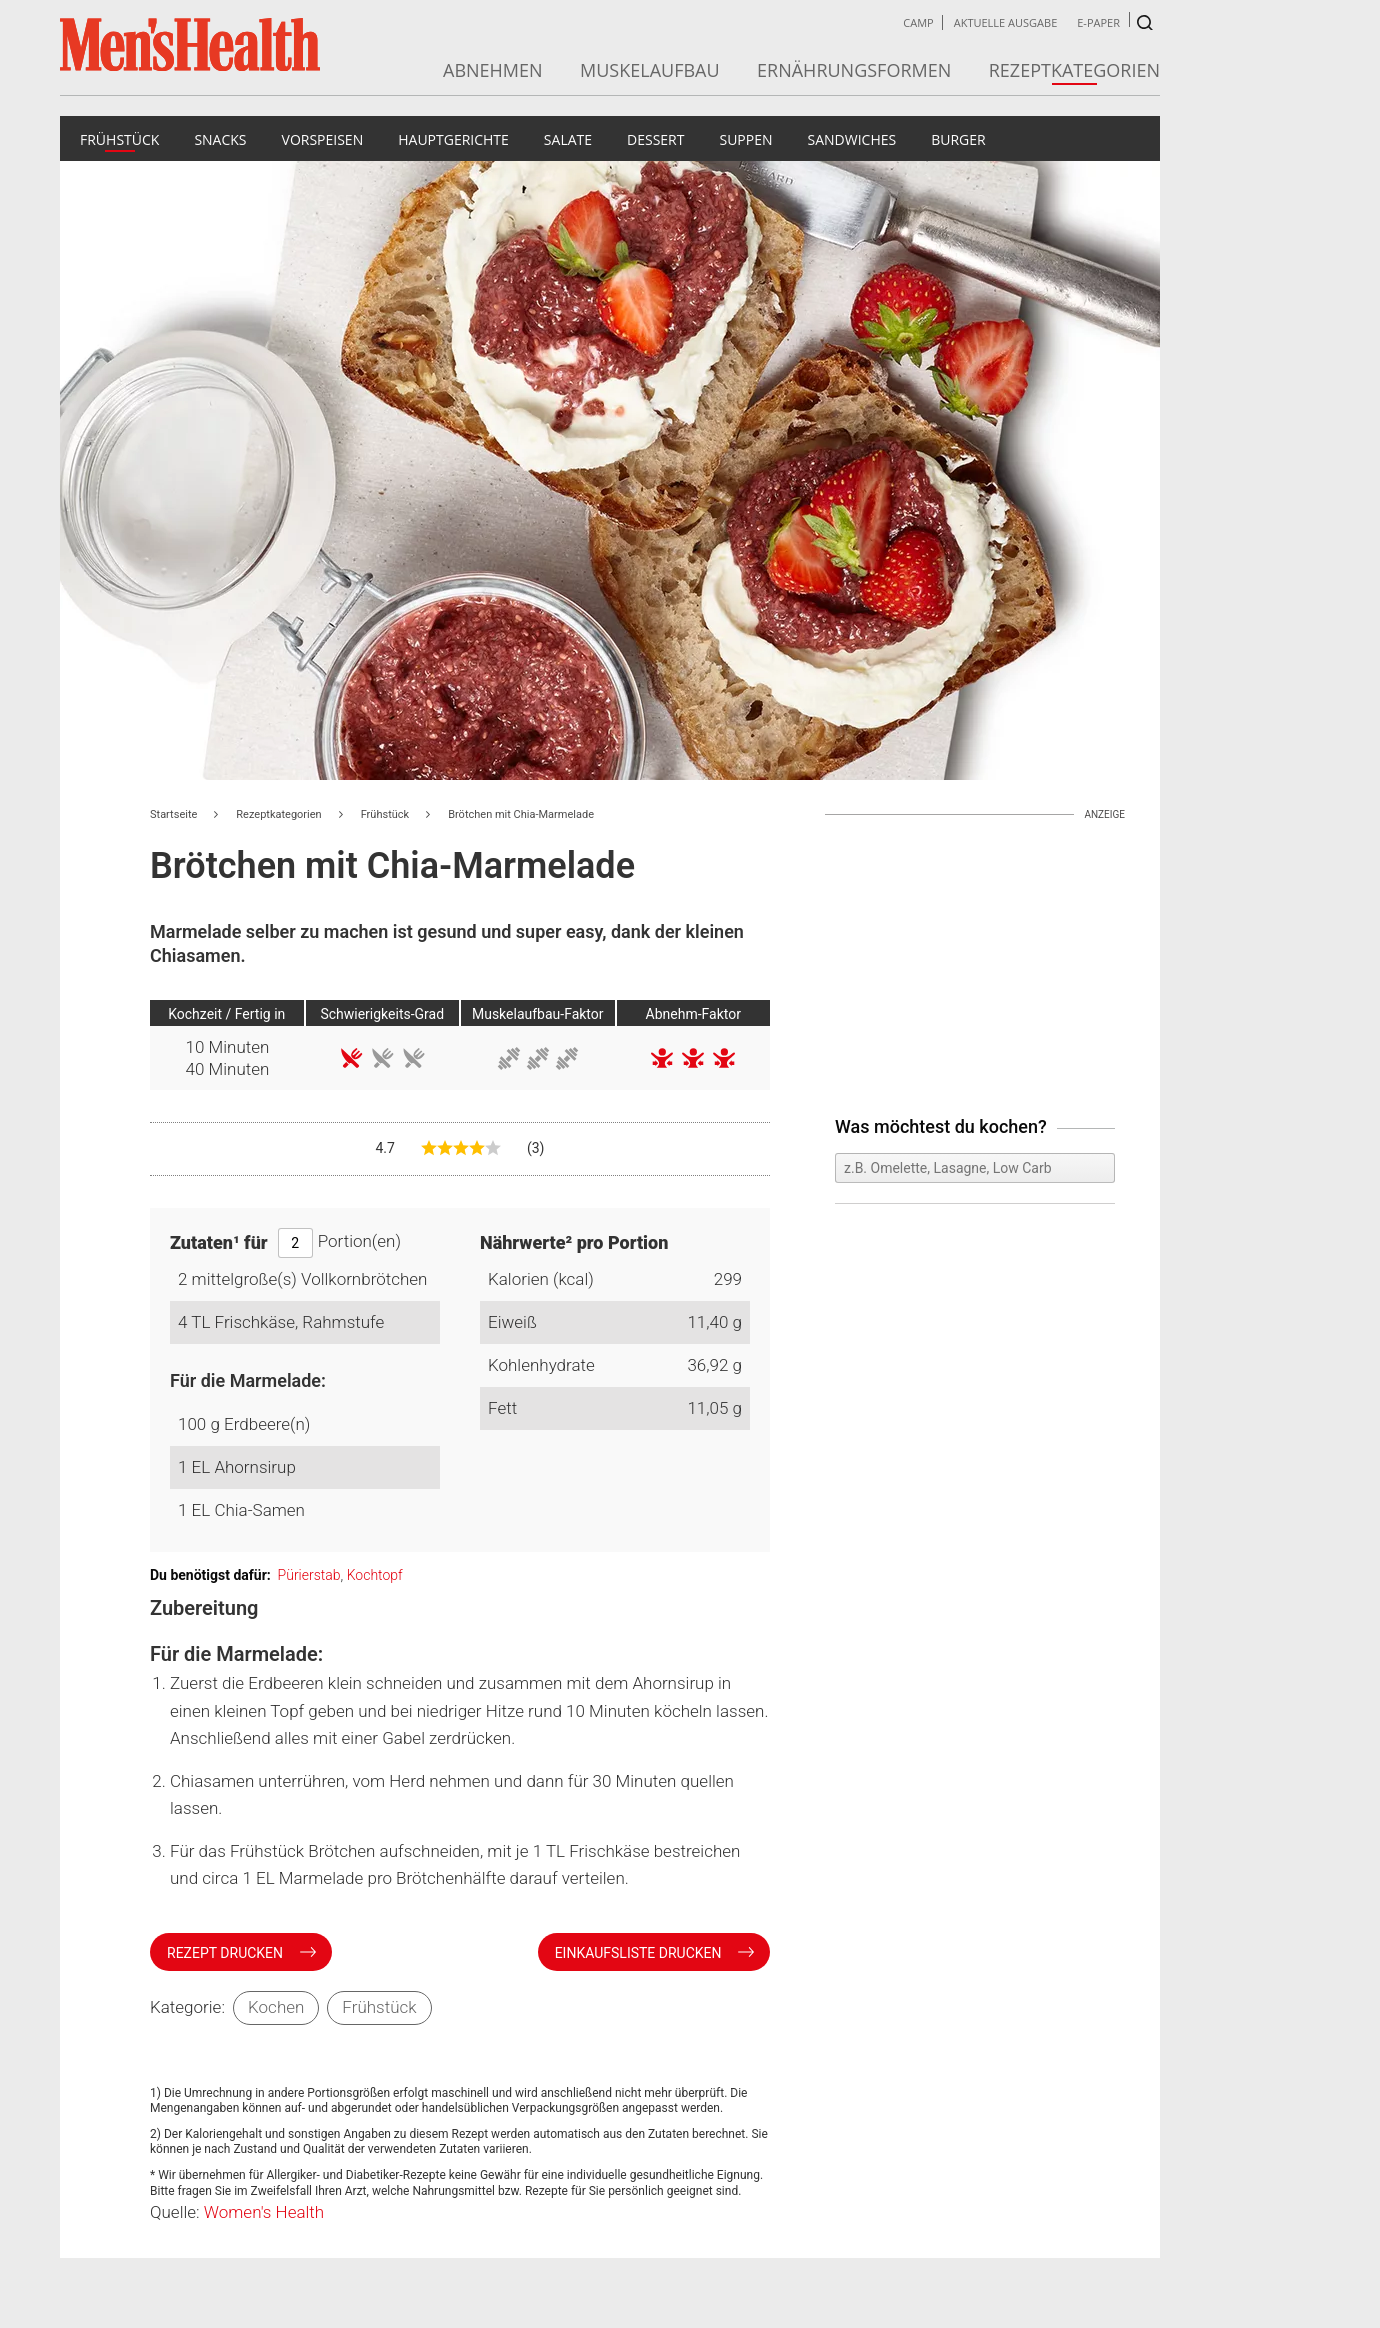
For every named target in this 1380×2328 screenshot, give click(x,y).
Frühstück (119, 139)
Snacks (220, 139)
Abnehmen (493, 70)
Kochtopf (375, 1575)
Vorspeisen (323, 139)
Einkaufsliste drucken (640, 1953)
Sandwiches (852, 139)
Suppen (745, 139)
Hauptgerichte (453, 139)
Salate (568, 139)
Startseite (173, 814)
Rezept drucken (227, 1953)
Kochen (276, 2007)
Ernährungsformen (854, 70)
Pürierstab (309, 1575)
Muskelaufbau (650, 70)
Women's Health (264, 2212)
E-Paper (1098, 22)
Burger (958, 139)
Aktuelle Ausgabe (1006, 22)
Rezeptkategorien (1074, 70)
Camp (918, 22)
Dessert (655, 139)
